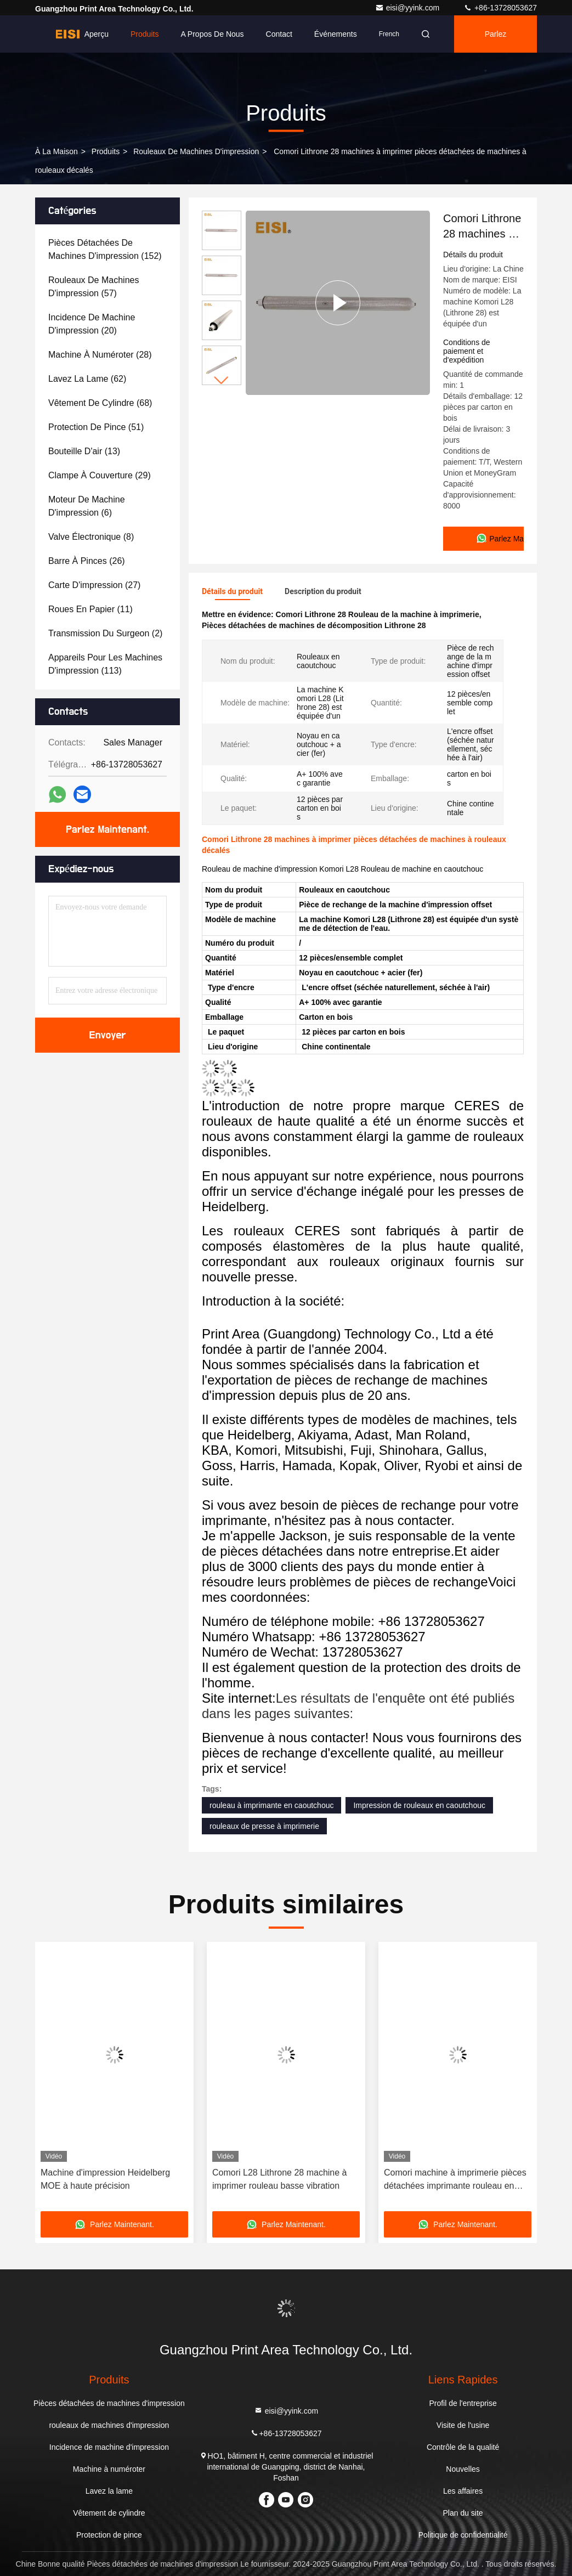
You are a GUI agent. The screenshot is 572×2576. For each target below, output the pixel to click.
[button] (221, 380)
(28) (100, 354)
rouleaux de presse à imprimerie (264, 1826)
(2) (105, 633)
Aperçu (96, 34)
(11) (90, 609)
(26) (86, 561)
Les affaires (463, 2491)
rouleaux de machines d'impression (196, 151)
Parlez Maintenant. (500, 41)
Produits (144, 34)
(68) (100, 403)
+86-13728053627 (500, 7)
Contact (279, 34)
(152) (105, 249)
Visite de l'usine (463, 2425)
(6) (86, 506)
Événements (335, 34)
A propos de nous (211, 34)
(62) (87, 378)
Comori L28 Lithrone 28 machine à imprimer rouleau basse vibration (279, 2179)
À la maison (56, 151)
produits (106, 151)
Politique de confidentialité (463, 2534)
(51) (96, 427)
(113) (105, 664)
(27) (94, 585)
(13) (84, 451)
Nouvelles (462, 2469)
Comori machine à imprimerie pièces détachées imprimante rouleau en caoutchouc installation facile (455, 2180)
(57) (93, 286)
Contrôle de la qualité (463, 2447)
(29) (99, 475)
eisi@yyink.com (408, 7)
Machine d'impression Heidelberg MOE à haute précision (105, 2179)
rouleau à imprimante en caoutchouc (271, 1805)
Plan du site (463, 2513)
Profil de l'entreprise (462, 2403)
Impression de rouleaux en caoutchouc (419, 1805)
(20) (91, 324)
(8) (91, 536)
